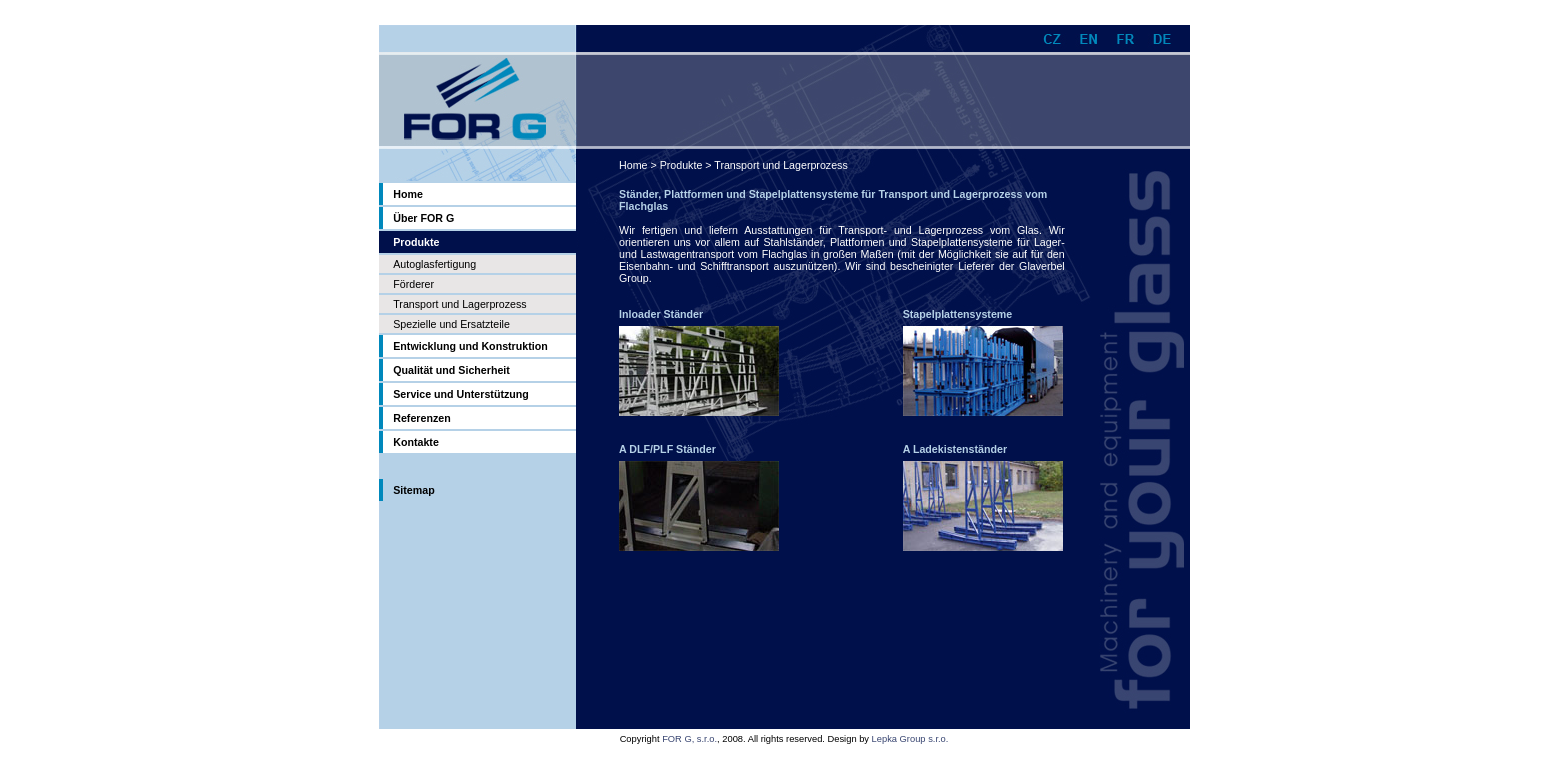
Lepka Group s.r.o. (910, 739)
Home (408, 194)
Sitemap (413, 490)
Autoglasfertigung (434, 264)
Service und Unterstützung (461, 394)
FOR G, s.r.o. (689, 739)
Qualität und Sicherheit (451, 370)
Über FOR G (423, 218)
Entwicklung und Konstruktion (470, 346)
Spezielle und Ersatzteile (451, 324)
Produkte (681, 165)
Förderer (413, 284)
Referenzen (421, 418)
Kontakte (416, 442)
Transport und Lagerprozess (459, 304)
